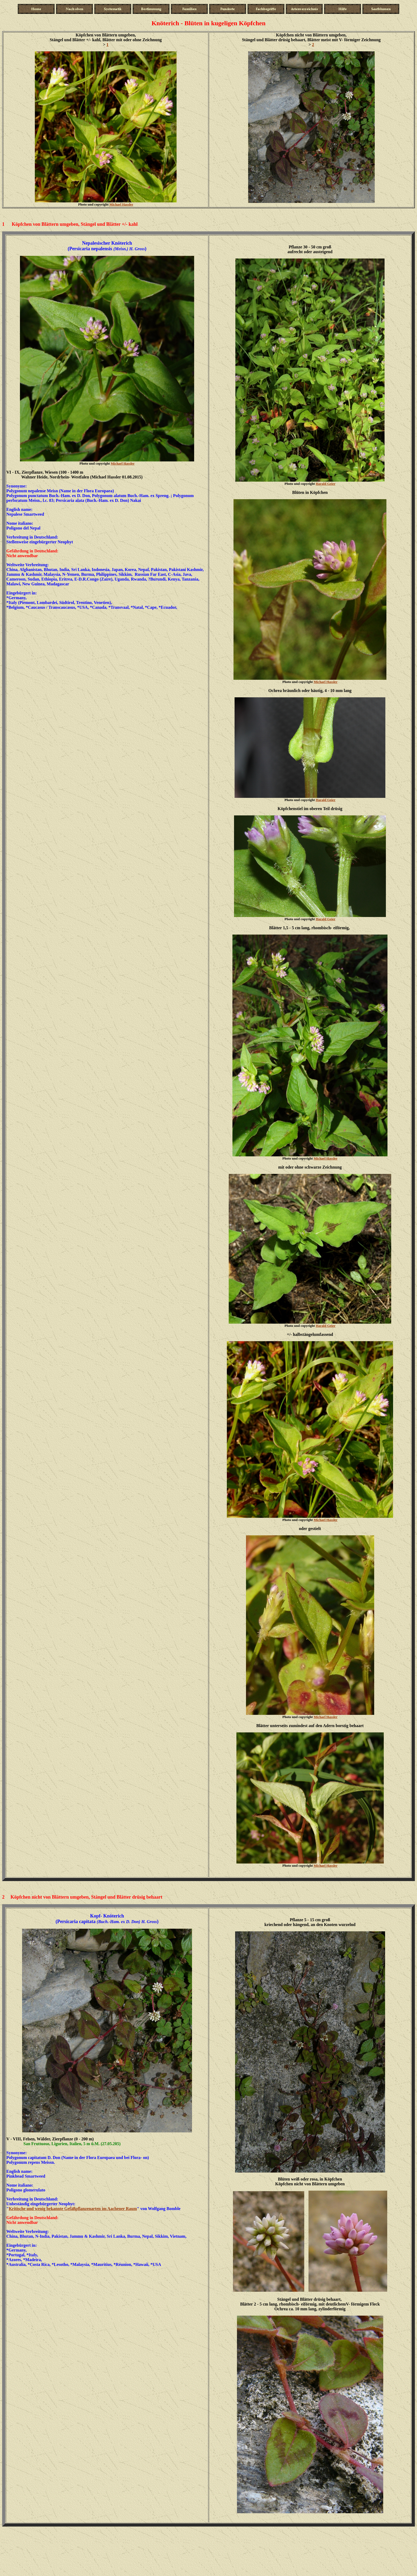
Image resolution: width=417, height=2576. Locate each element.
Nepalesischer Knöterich (107, 243)
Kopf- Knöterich (107, 1916)
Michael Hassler (121, 204)
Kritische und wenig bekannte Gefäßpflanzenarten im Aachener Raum (73, 2208)
